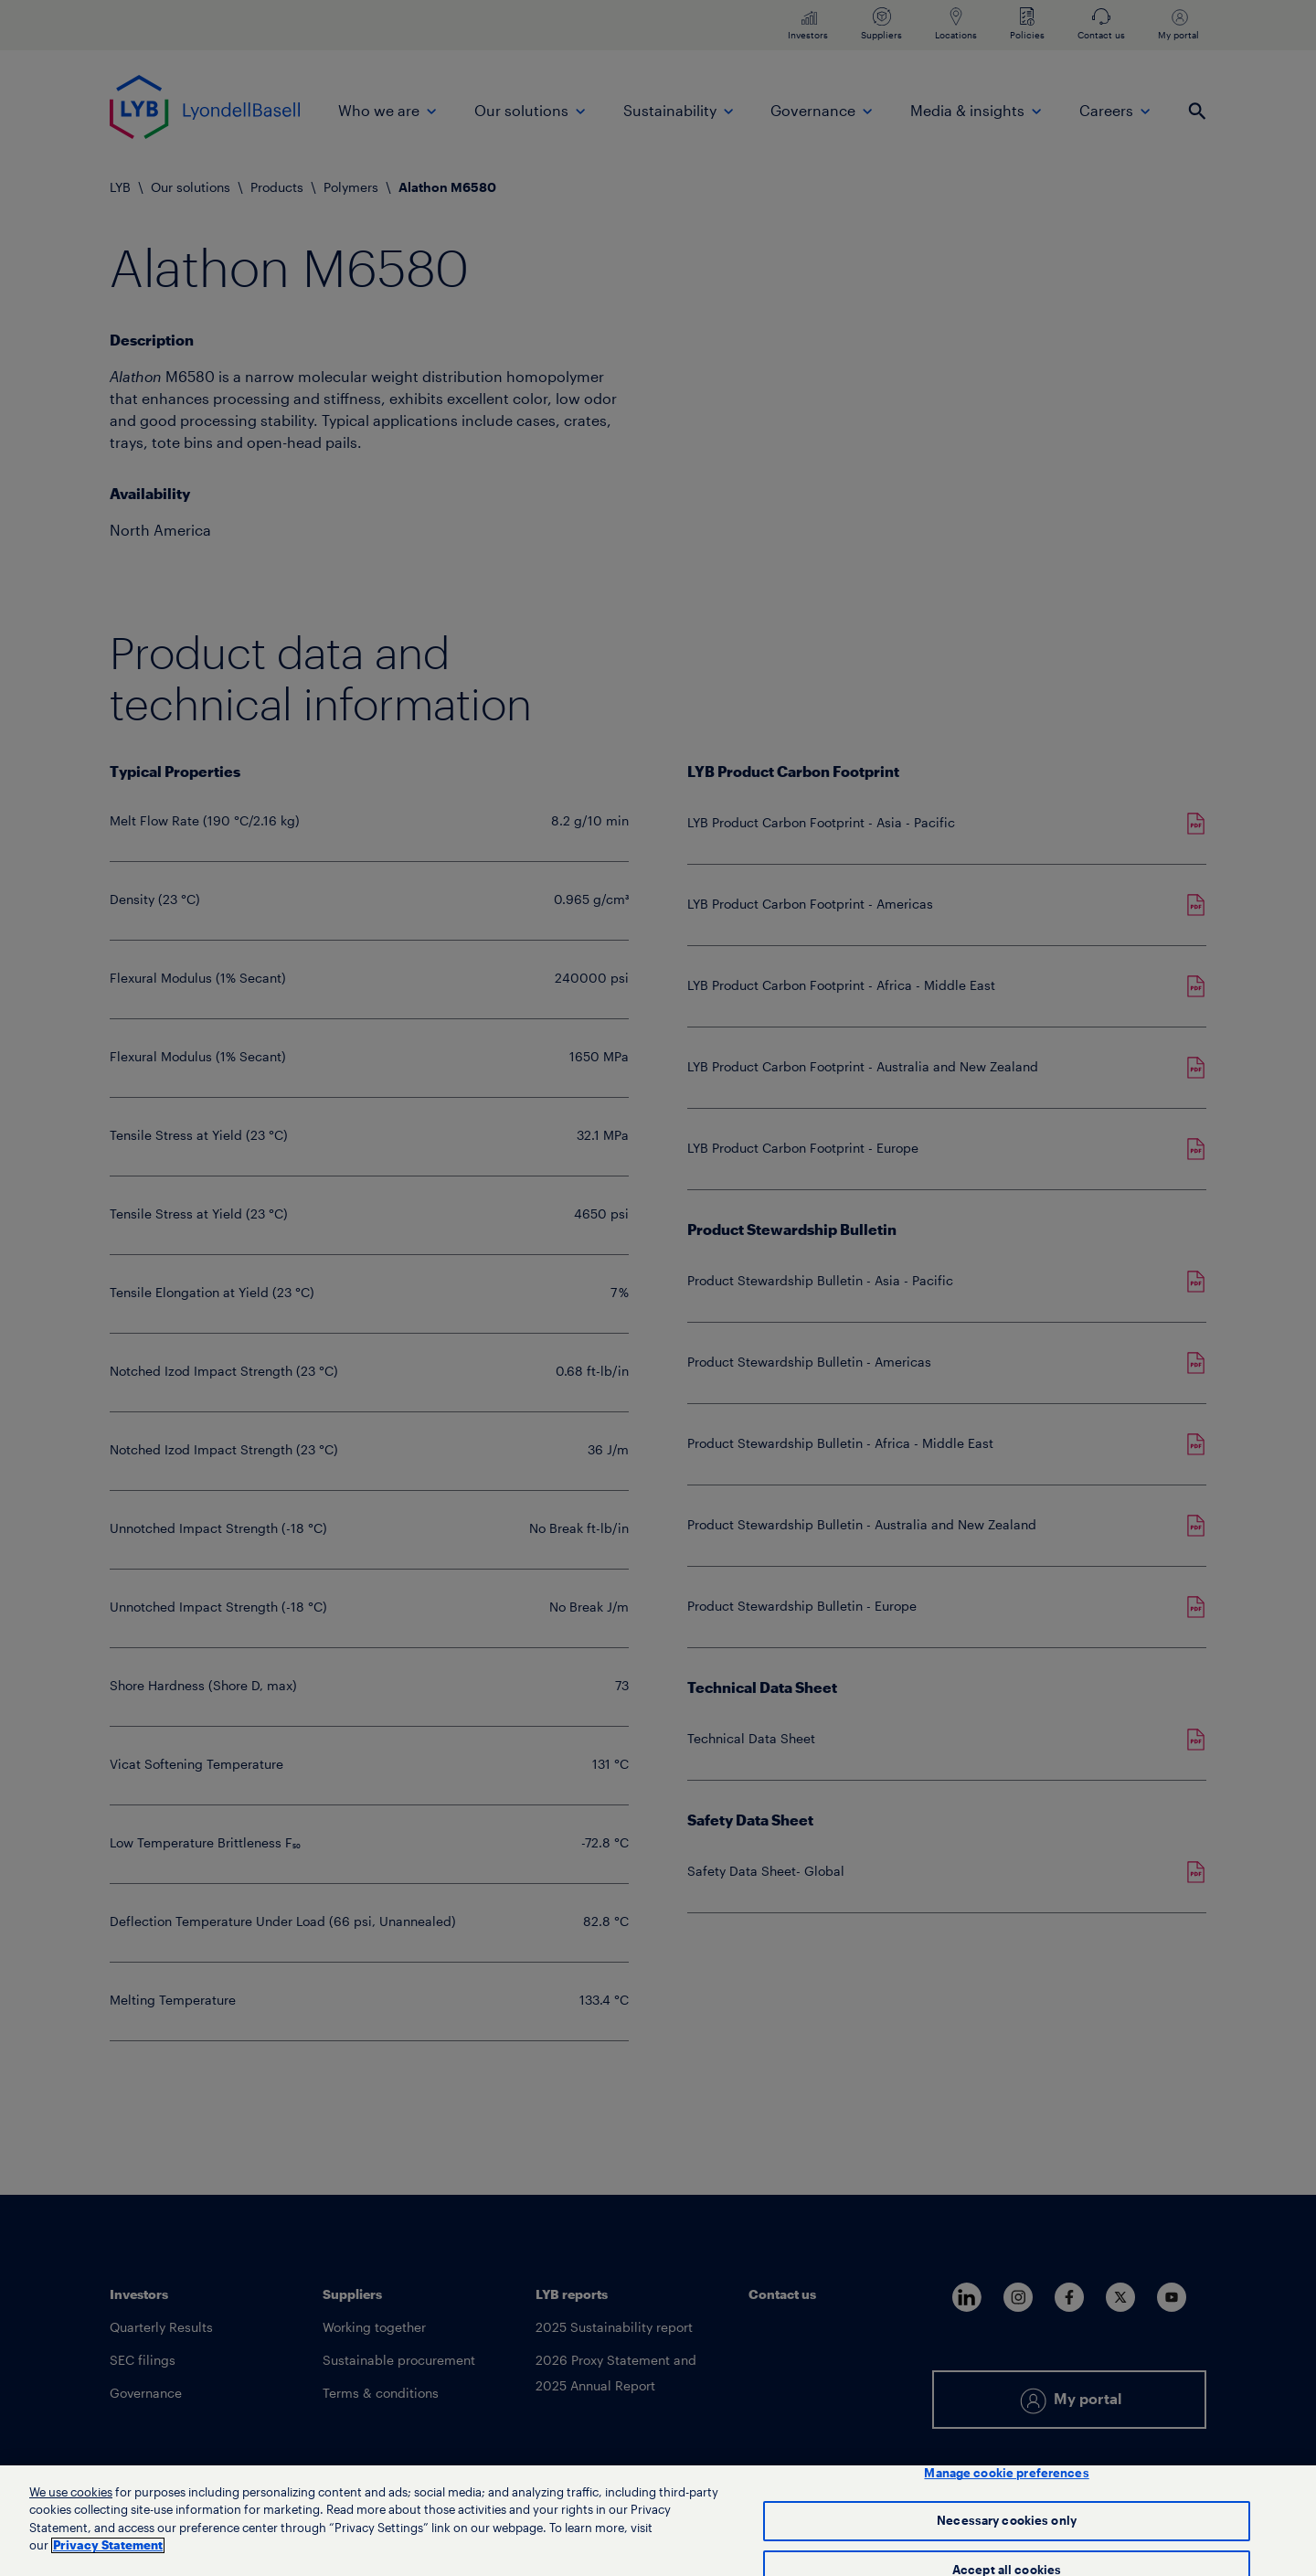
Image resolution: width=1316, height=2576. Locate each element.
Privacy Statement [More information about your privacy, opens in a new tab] (108, 2548)
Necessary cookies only (1007, 2523)
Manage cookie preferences (1006, 2476)
